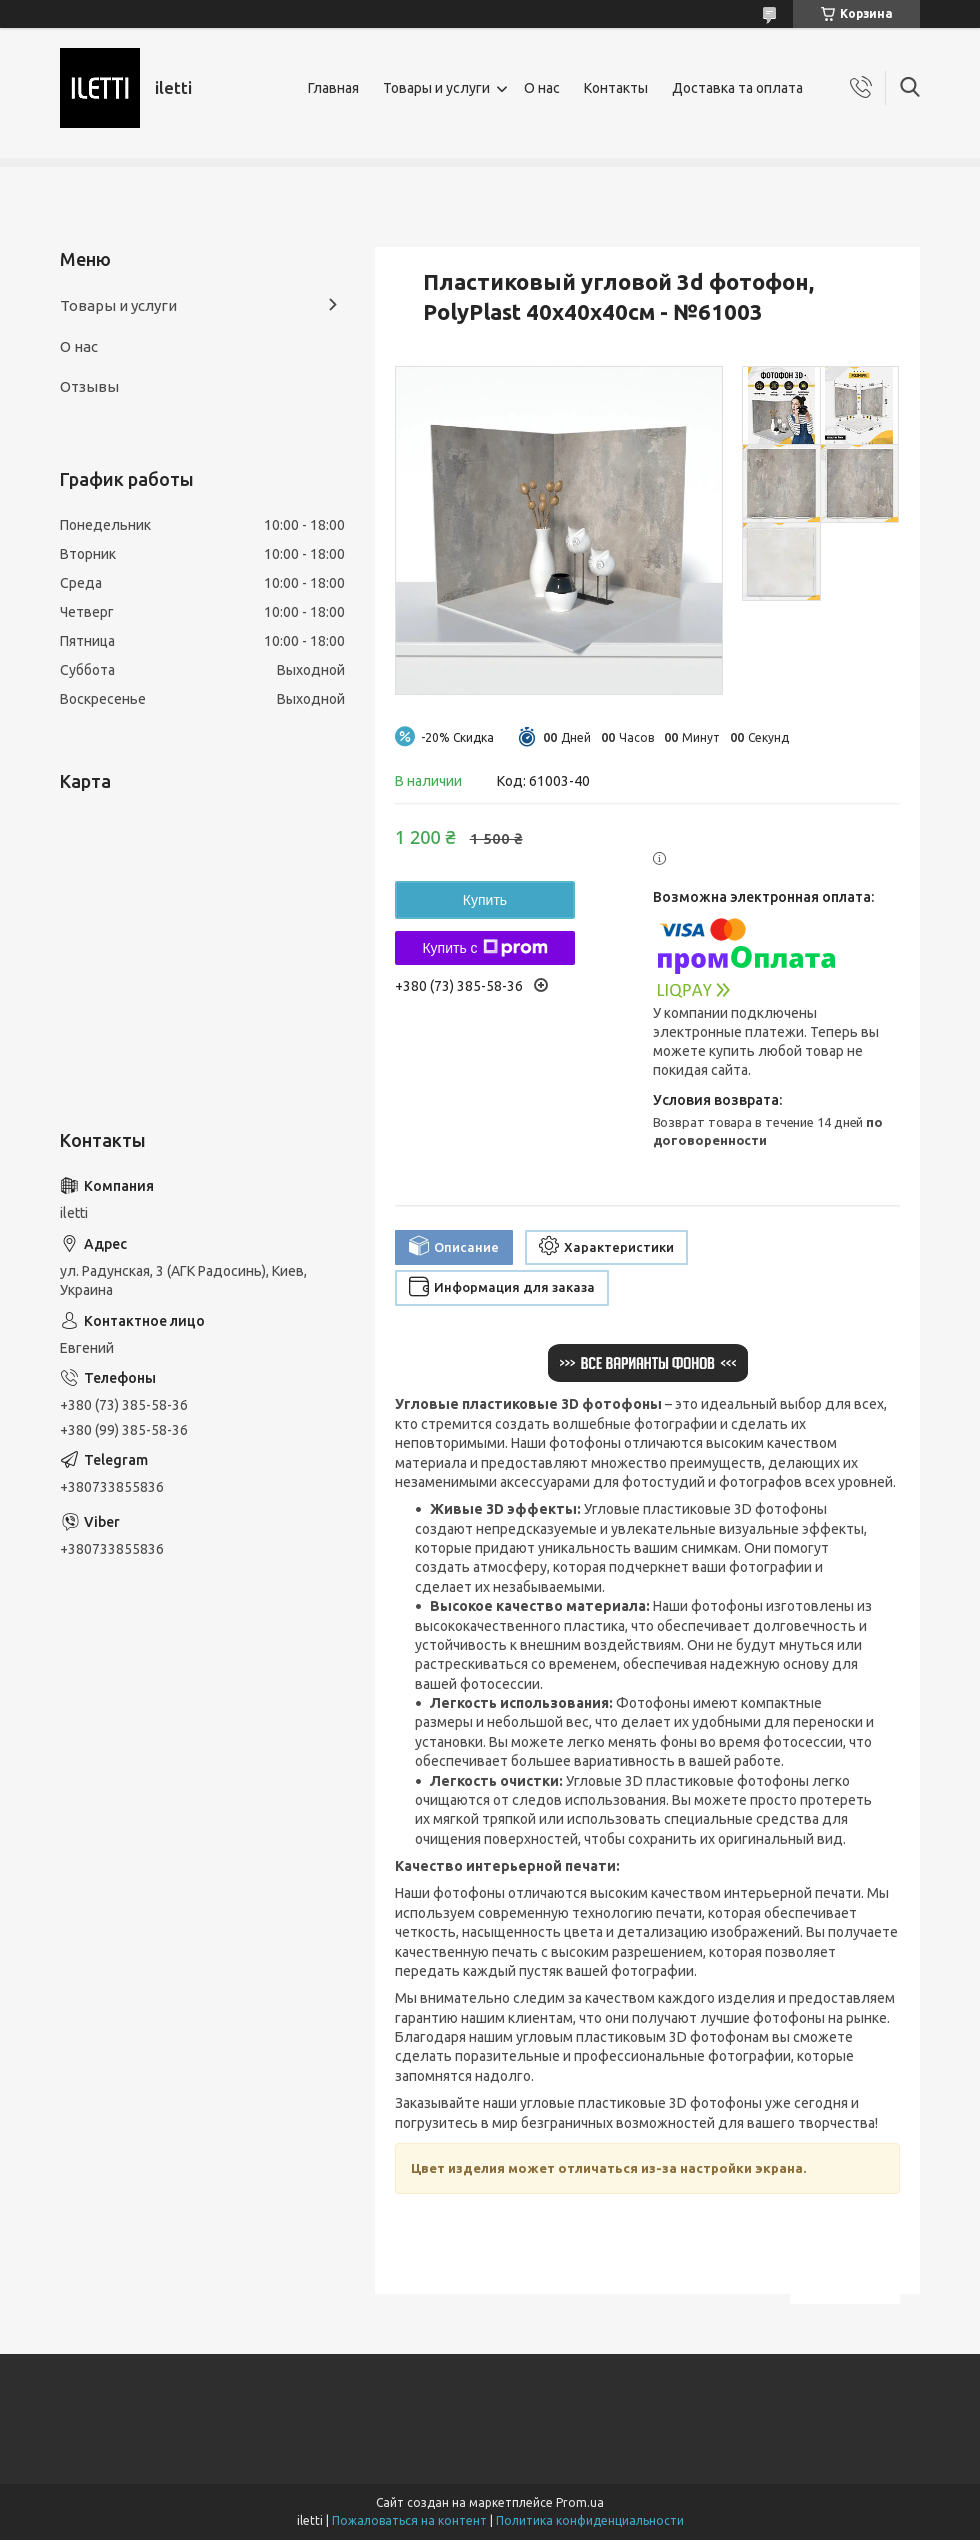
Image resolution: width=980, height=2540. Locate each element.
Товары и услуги (436, 88)
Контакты (616, 88)
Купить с (484, 948)
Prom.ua (580, 2502)
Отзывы (89, 386)
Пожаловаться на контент (409, 2520)
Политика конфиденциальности (590, 2520)
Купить (485, 900)
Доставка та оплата (737, 88)
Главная (333, 88)
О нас (542, 88)
